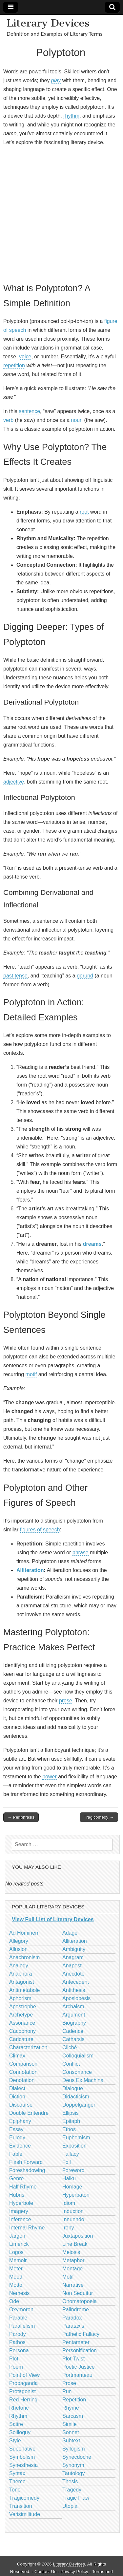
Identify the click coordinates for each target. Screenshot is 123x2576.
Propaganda (23, 2383)
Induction (73, 2211)
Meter (16, 2268)
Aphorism (20, 1998)
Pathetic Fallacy (80, 2334)
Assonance (22, 2023)
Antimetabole (24, 1990)
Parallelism (22, 2326)
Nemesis (19, 2293)
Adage (69, 1933)
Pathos (17, 2342)
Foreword (73, 2170)
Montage (72, 2268)
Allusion (18, 1949)
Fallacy (70, 2154)
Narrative (73, 2285)
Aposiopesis (76, 1998)
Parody (17, 2334)
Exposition (74, 2146)
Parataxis (73, 2326)
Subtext (71, 2440)
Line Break (75, 2244)
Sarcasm (72, 2416)
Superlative (22, 2449)
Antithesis (73, 1990)
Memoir (18, 2260)
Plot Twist (73, 2358)
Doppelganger (78, 2105)
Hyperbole (21, 2203)
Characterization (28, 2047)
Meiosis (71, 2252)
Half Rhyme (23, 2186)
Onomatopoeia (79, 2301)
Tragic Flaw (75, 2498)
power (49, 1776)
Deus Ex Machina (82, 2080)
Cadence (72, 2031)
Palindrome (75, 2309)
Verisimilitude (24, 2514)
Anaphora (20, 1974)
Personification (79, 2350)
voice (25, 356)
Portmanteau (77, 2375)
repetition (14, 365)
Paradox (72, 2317)
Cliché (69, 2047)
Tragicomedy (24, 2498)
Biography (74, 2023)
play (56, 80)
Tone (15, 2489)
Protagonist (22, 2391)
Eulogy (17, 2137)
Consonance (77, 2072)
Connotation (23, 2072)
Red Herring (23, 2399)
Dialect (17, 2088)
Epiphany (20, 2121)
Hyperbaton (76, 2195)
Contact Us (45, 2571)
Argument (73, 2014)
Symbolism (22, 2457)
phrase (80, 1552)
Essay (16, 2129)
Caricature (21, 2039)
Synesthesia (23, 2465)
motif (31, 1374)
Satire (16, 2424)
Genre (16, 2178)
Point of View (24, 2375)
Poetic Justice (78, 2367)
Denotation (21, 2080)
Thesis (70, 2481)
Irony (68, 2227)
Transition (20, 2506)
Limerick (19, 2244)
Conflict (71, 2064)
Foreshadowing (27, 2170)
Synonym (73, 2465)
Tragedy (71, 2489)
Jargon (17, 2236)
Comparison (23, 2064)
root (84, 512)
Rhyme (70, 2408)
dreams (92, 1244)
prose (65, 1700)
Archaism (73, 2006)
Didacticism (75, 2096)
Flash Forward (26, 2162)
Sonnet (70, 2432)
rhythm (71, 116)
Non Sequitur (77, 2293)
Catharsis (73, 2039)
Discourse (20, 2105)
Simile (69, 2424)
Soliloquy (20, 2432)
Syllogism (73, 2449)
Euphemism (76, 2137)
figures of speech (40, 1529)
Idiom (68, 2203)
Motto (15, 2285)
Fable (15, 2154)
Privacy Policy (74, 2571)
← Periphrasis (21, 1817)
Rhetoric (19, 2408)
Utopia (69, 2506)
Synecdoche (76, 2457)
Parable (18, 2317)
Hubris (16, 2195)
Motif (68, 2277)
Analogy (18, 1965)
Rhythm (18, 2416)
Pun (67, 2391)
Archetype (21, 2014)
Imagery (18, 2211)
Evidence (20, 2146)
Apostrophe (22, 2006)
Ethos (69, 2129)
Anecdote (73, 1974)
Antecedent (75, 1982)
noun (77, 420)
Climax (17, 2055)
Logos (16, 2252)
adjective (13, 782)
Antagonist (21, 1982)
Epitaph (71, 2121)
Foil (66, 2162)
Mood (15, 2277)
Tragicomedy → (99, 1817)
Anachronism (24, 1957)
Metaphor (73, 2260)
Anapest (72, 1965)
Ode (14, 2301)
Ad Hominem (24, 1933)
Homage (72, 2186)
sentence (29, 411)
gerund (85, 975)
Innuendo (73, 2219)
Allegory (18, 1941)
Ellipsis (70, 2113)
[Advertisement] (61, 213)
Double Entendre (29, 2113)
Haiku (69, 2178)
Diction (17, 2096)
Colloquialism (77, 2055)
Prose (69, 2383)
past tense (15, 975)
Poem (16, 2367)
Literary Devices (48, 23)
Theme (17, 2481)
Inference (20, 2219)
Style (15, 2440)
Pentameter (76, 2342)
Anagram (73, 1957)
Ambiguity (73, 1949)
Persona (19, 2350)
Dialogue (72, 2088)
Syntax (17, 2473)
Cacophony (22, 2031)
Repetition (74, 2399)
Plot (13, 2358)
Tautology (73, 2473)
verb (8, 420)
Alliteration (30, 1570)
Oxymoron (21, 2309)
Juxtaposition (77, 2236)
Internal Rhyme (27, 2227)
